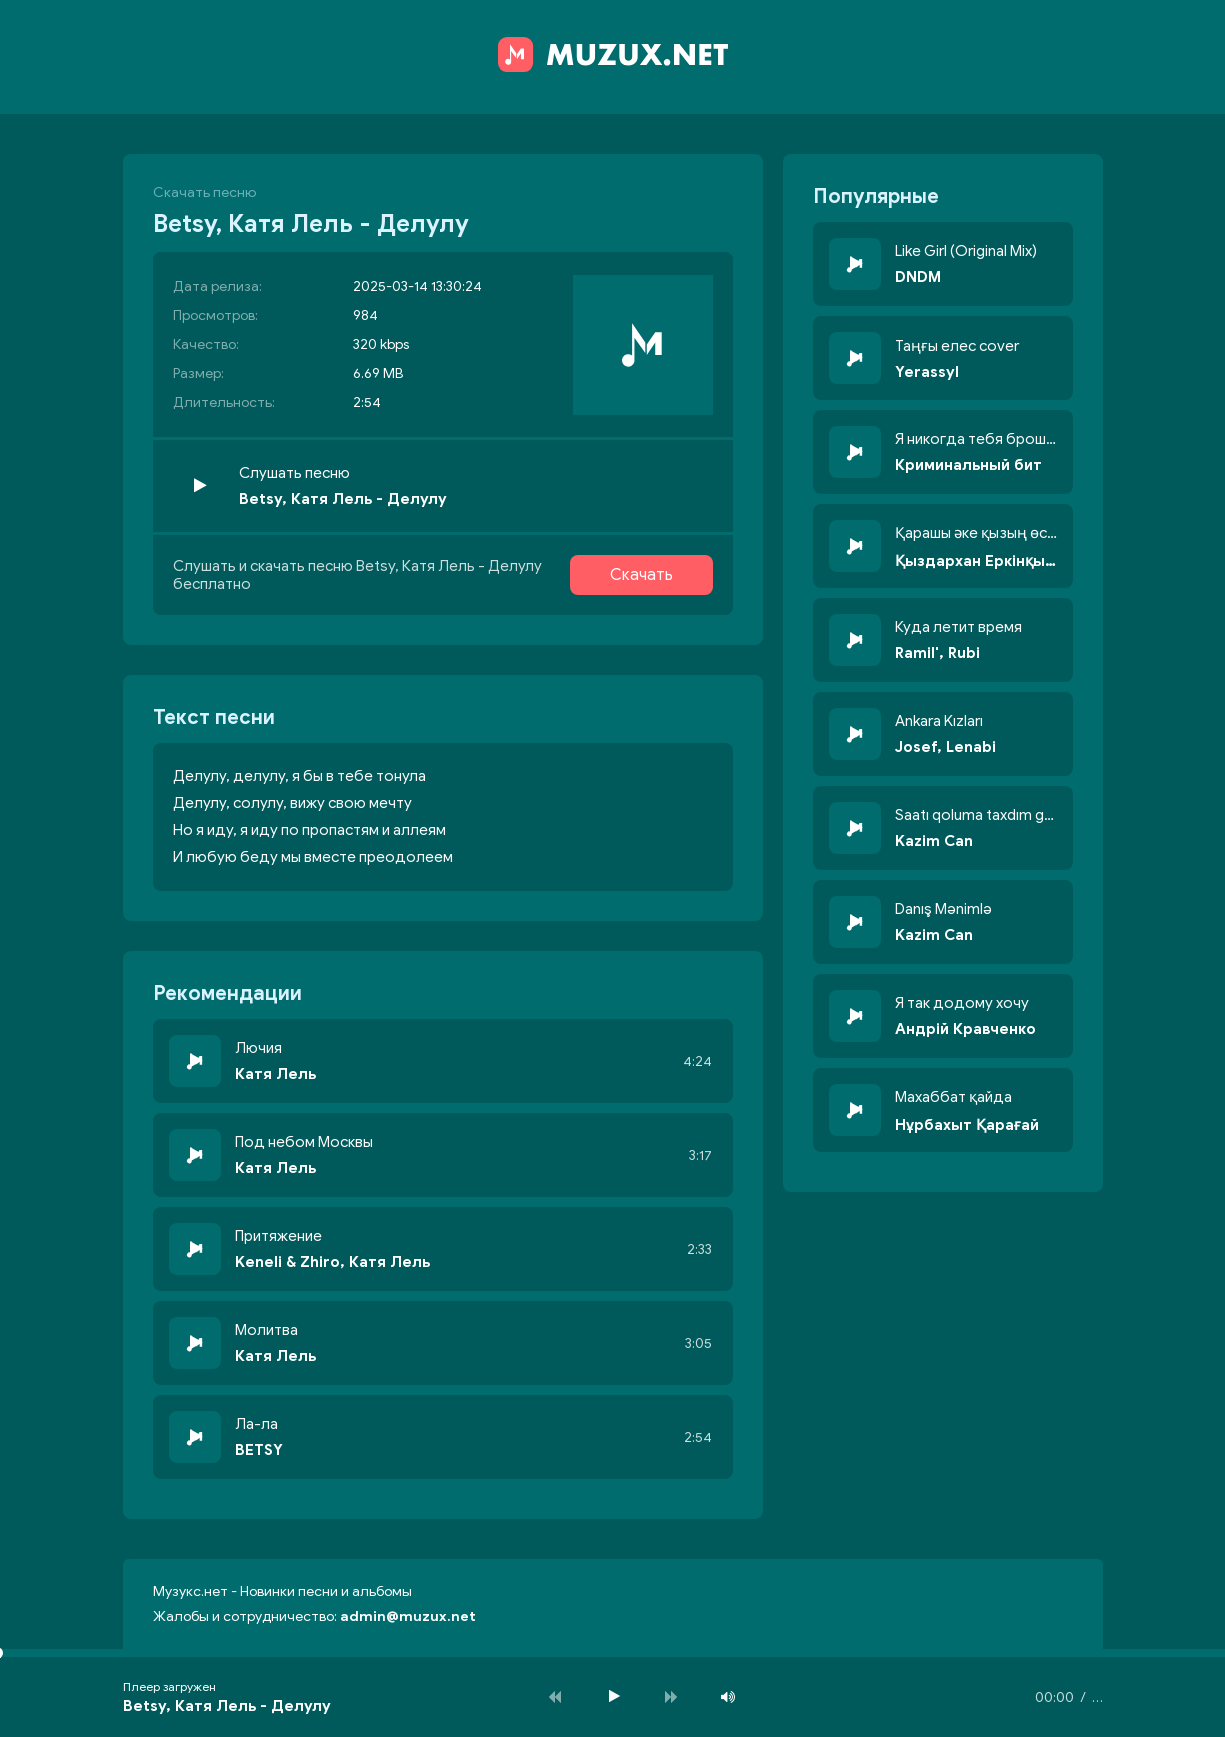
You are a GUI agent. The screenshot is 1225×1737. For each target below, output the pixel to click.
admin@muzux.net (408, 1616)
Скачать (641, 575)
